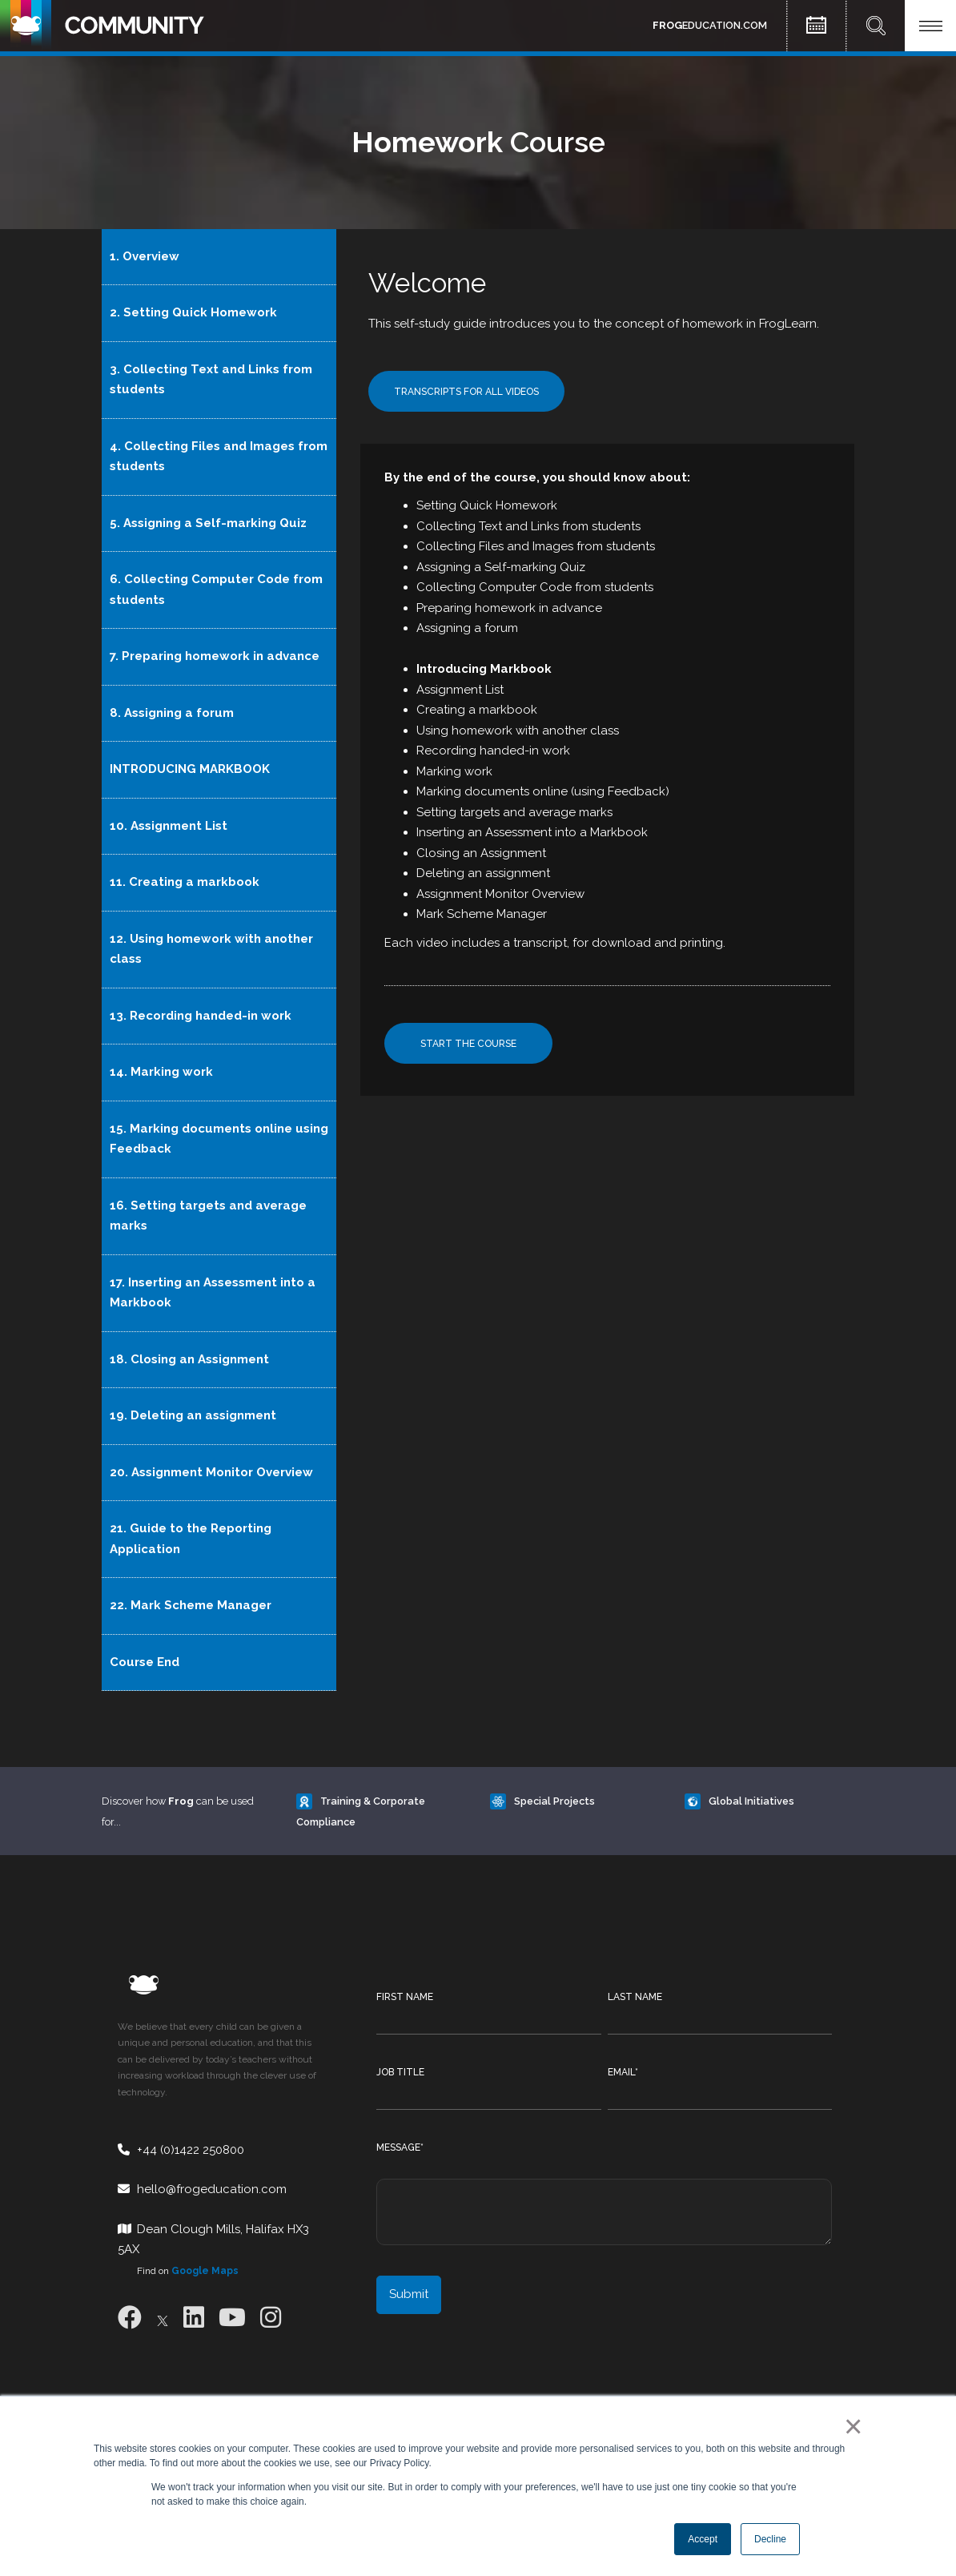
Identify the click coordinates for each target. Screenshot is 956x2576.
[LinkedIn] (193, 2318)
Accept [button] (702, 2539)
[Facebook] (130, 2318)
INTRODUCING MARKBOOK (190, 769)
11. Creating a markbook (184, 882)
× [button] (850, 2426)
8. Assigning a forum (172, 713)
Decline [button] (770, 2539)
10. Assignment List (168, 826)
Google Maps (205, 2270)
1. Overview (144, 256)
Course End (144, 1662)
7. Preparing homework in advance (214, 656)
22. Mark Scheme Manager (190, 1605)
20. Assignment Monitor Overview (211, 1472)
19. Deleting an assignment (193, 1415)
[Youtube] (232, 2318)
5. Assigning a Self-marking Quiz (208, 523)
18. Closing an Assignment (189, 1359)
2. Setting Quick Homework (193, 312)
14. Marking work (161, 1072)
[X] (162, 2318)
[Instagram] (270, 2318)
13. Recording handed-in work (200, 1015)
